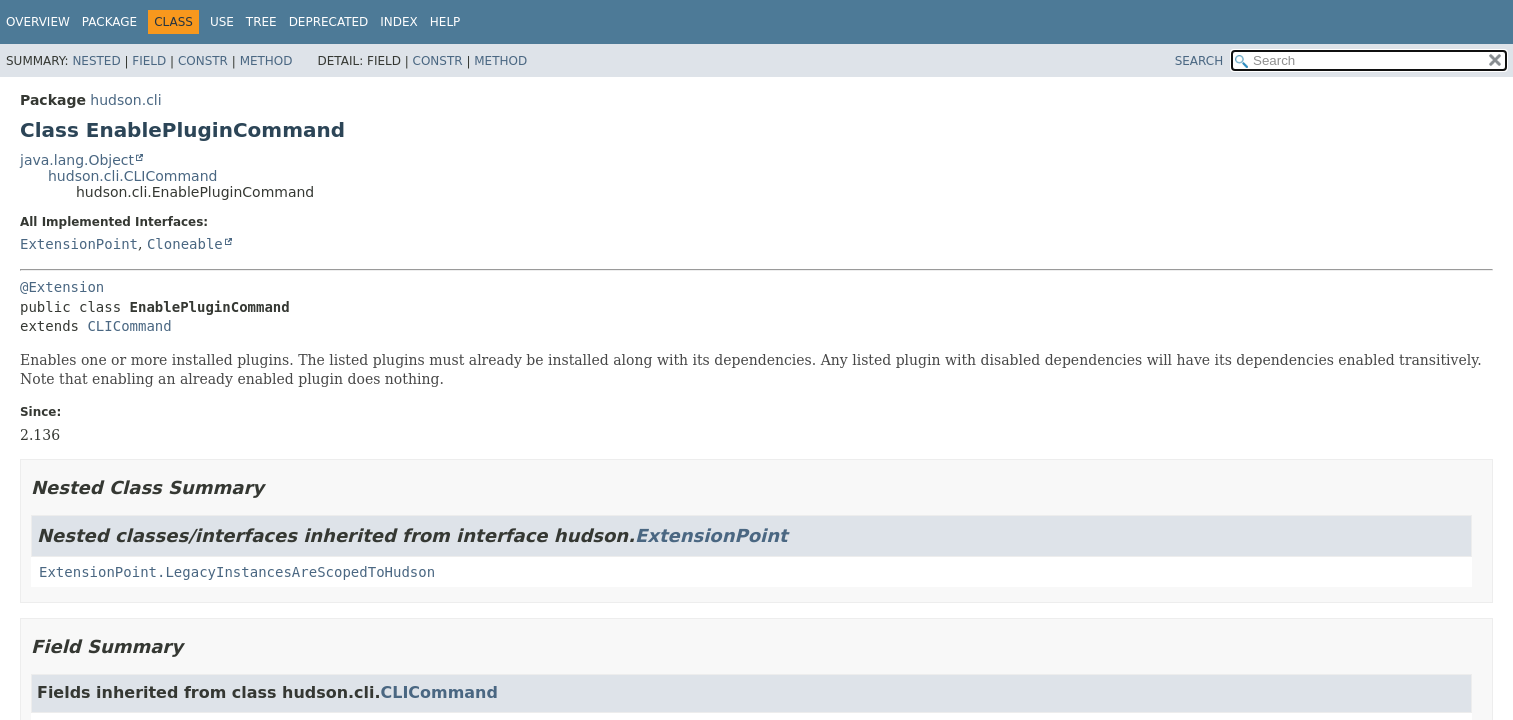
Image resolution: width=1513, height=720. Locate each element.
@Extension (62, 287)
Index (399, 22)
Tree (261, 22)
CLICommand (129, 326)
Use (222, 22)
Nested (96, 61)
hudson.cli (125, 100)
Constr (203, 61)
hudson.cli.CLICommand (132, 176)
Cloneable (185, 244)
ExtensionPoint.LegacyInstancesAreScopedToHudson (237, 572)
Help (445, 22)
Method (266, 61)
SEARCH (1199, 61)
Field (149, 61)
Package (109, 22)
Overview (38, 22)
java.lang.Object (77, 160)
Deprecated (329, 22)
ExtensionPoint (79, 244)
